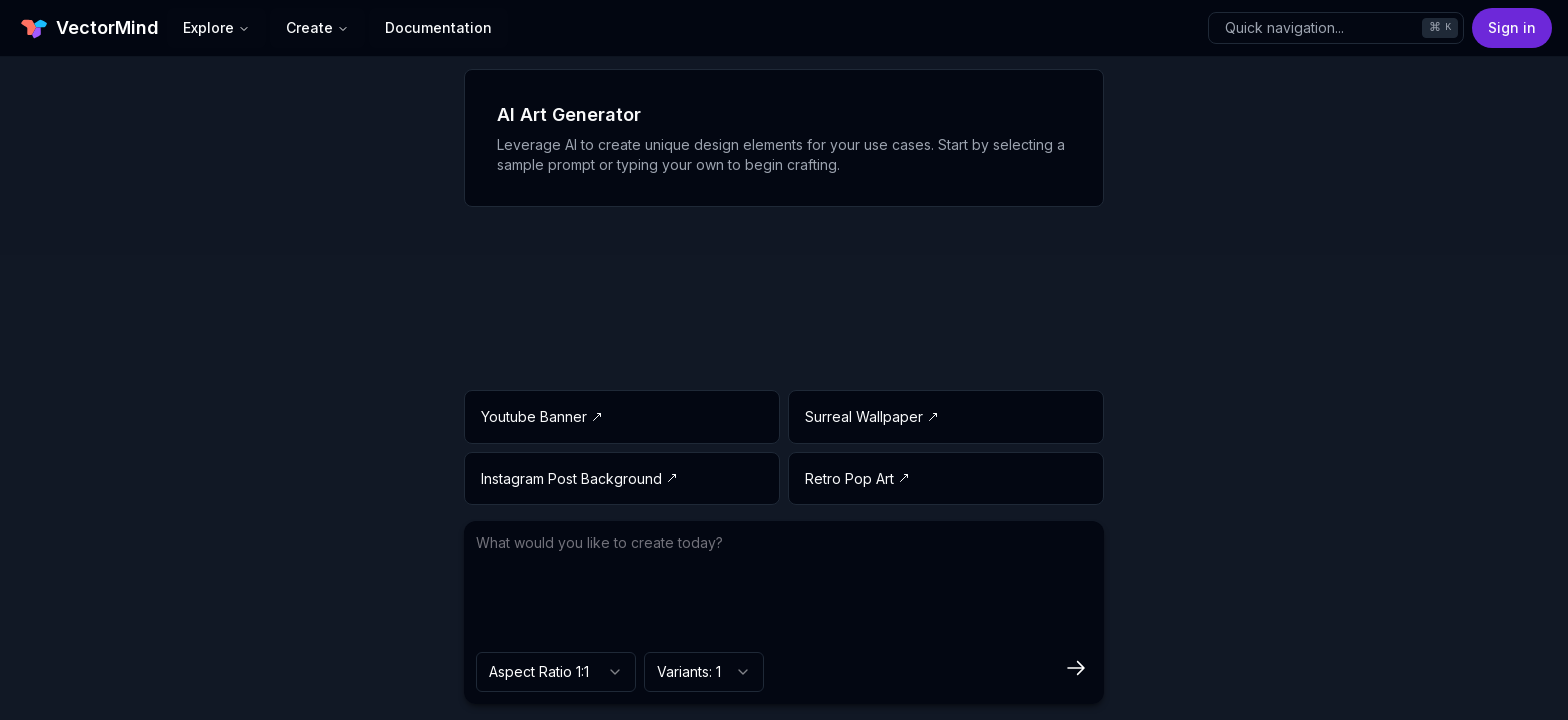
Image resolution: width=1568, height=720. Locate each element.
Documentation (438, 27)
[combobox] (556, 672)
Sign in (1512, 27)
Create (317, 27)
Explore (216, 27)
